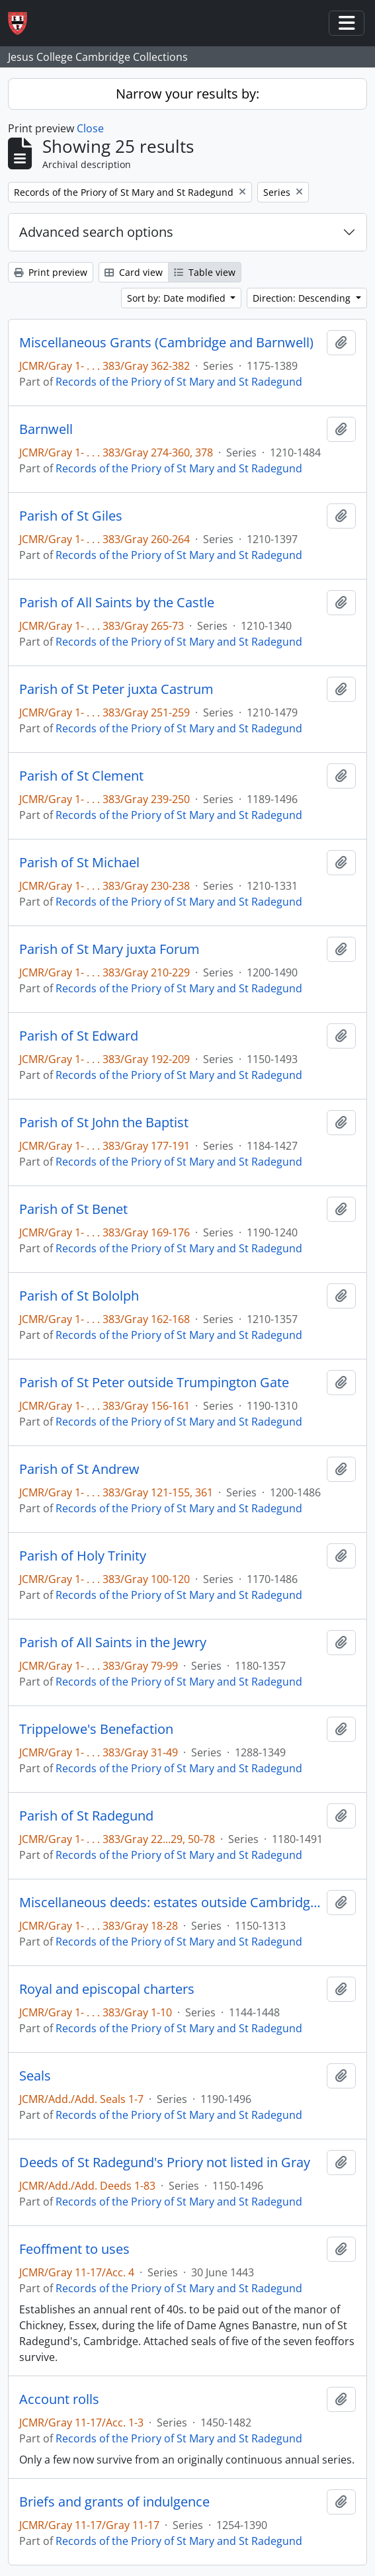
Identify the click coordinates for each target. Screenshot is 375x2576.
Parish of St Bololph (79, 1296)
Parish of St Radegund (86, 1816)
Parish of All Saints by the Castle (116, 603)
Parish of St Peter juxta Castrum (116, 689)
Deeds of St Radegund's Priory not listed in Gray (164, 2162)
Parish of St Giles (70, 516)
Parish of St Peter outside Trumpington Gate (154, 1383)
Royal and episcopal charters (106, 1989)
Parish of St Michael (79, 863)
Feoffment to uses (74, 2249)
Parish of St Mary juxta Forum (109, 949)
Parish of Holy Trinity (82, 1556)
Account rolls (59, 2399)
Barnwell (46, 429)
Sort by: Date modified (177, 298)
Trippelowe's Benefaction (96, 1729)
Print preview (50, 272)
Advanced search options (96, 232)
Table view (204, 272)
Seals (35, 2076)
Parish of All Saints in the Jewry (112, 1643)
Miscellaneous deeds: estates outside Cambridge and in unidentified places (170, 1903)
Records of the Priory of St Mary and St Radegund (179, 381)
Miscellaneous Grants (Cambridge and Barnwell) (166, 343)
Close (90, 128)
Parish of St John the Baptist (103, 1123)
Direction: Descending (303, 298)
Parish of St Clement (81, 776)
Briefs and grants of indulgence (114, 2502)
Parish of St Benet (73, 1209)
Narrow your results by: (187, 94)
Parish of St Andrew (79, 1469)
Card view (133, 272)
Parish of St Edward (78, 1036)
